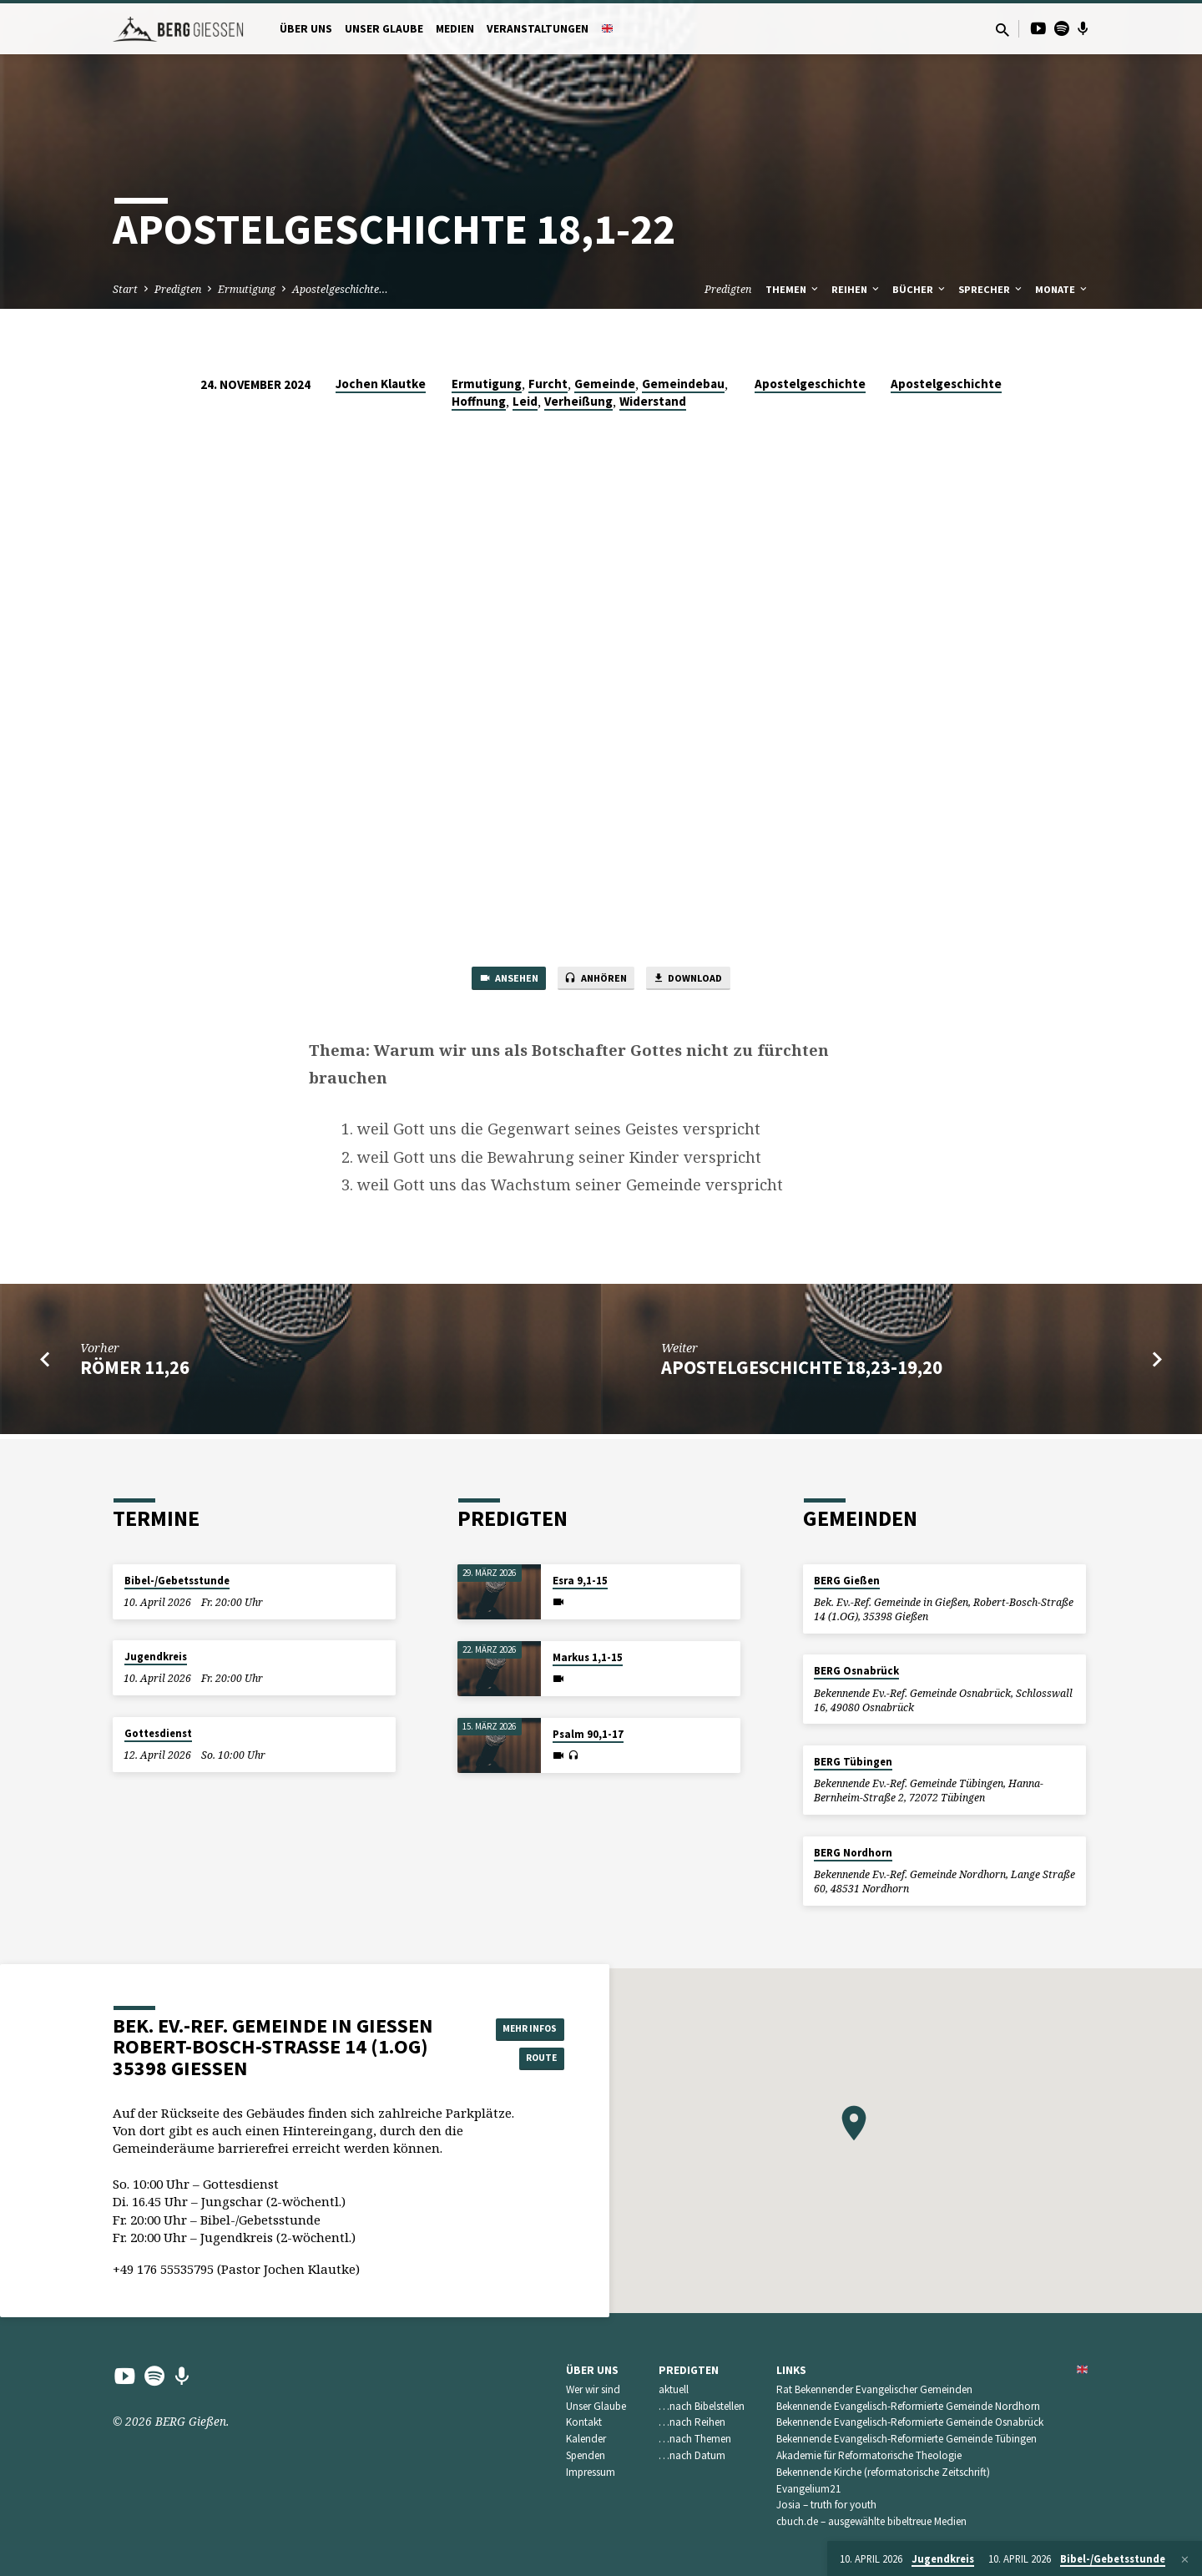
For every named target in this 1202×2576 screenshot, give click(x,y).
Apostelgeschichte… (340, 289)
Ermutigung (246, 289)
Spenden (585, 2455)
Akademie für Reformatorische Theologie (869, 2455)
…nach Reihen (692, 2423)
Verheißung (578, 401)
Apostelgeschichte (810, 383)
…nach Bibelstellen (702, 2406)
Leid (525, 401)
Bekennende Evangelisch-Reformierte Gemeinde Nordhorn (908, 2406)
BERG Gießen (847, 1580)
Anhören (595, 981)
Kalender (586, 2439)
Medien (455, 29)
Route (522, 2059)
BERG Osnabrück (856, 1671)
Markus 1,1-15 (588, 1657)
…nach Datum (692, 2455)
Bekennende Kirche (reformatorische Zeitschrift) (883, 2472)
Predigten (177, 289)
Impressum (590, 2472)
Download (703, 981)
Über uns (306, 29)
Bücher (919, 289)
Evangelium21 (808, 2489)
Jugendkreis (155, 1656)
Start (125, 289)
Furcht (548, 383)
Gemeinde (604, 383)
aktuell (674, 2389)
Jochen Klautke (381, 383)
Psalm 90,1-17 (588, 1734)
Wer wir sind (593, 2389)
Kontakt (584, 2423)
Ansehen (492, 981)
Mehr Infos (522, 2026)
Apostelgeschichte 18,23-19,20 (801, 1372)
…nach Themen (695, 2439)
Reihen (856, 289)
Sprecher (991, 289)
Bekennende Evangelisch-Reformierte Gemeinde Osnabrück (909, 2423)
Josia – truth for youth (826, 2505)
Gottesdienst (158, 1733)
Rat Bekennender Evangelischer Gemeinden (874, 2389)
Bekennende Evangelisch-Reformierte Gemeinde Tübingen (906, 2439)
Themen (793, 289)
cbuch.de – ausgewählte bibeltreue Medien (871, 2521)
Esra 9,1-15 (580, 1580)
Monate (1062, 289)
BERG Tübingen (853, 1762)
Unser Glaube (384, 29)
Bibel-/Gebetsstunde (177, 1580)
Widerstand (652, 401)
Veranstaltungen (537, 29)
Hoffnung (479, 401)
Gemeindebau (683, 383)
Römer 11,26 (134, 1372)
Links (791, 2370)
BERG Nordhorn (853, 1853)
